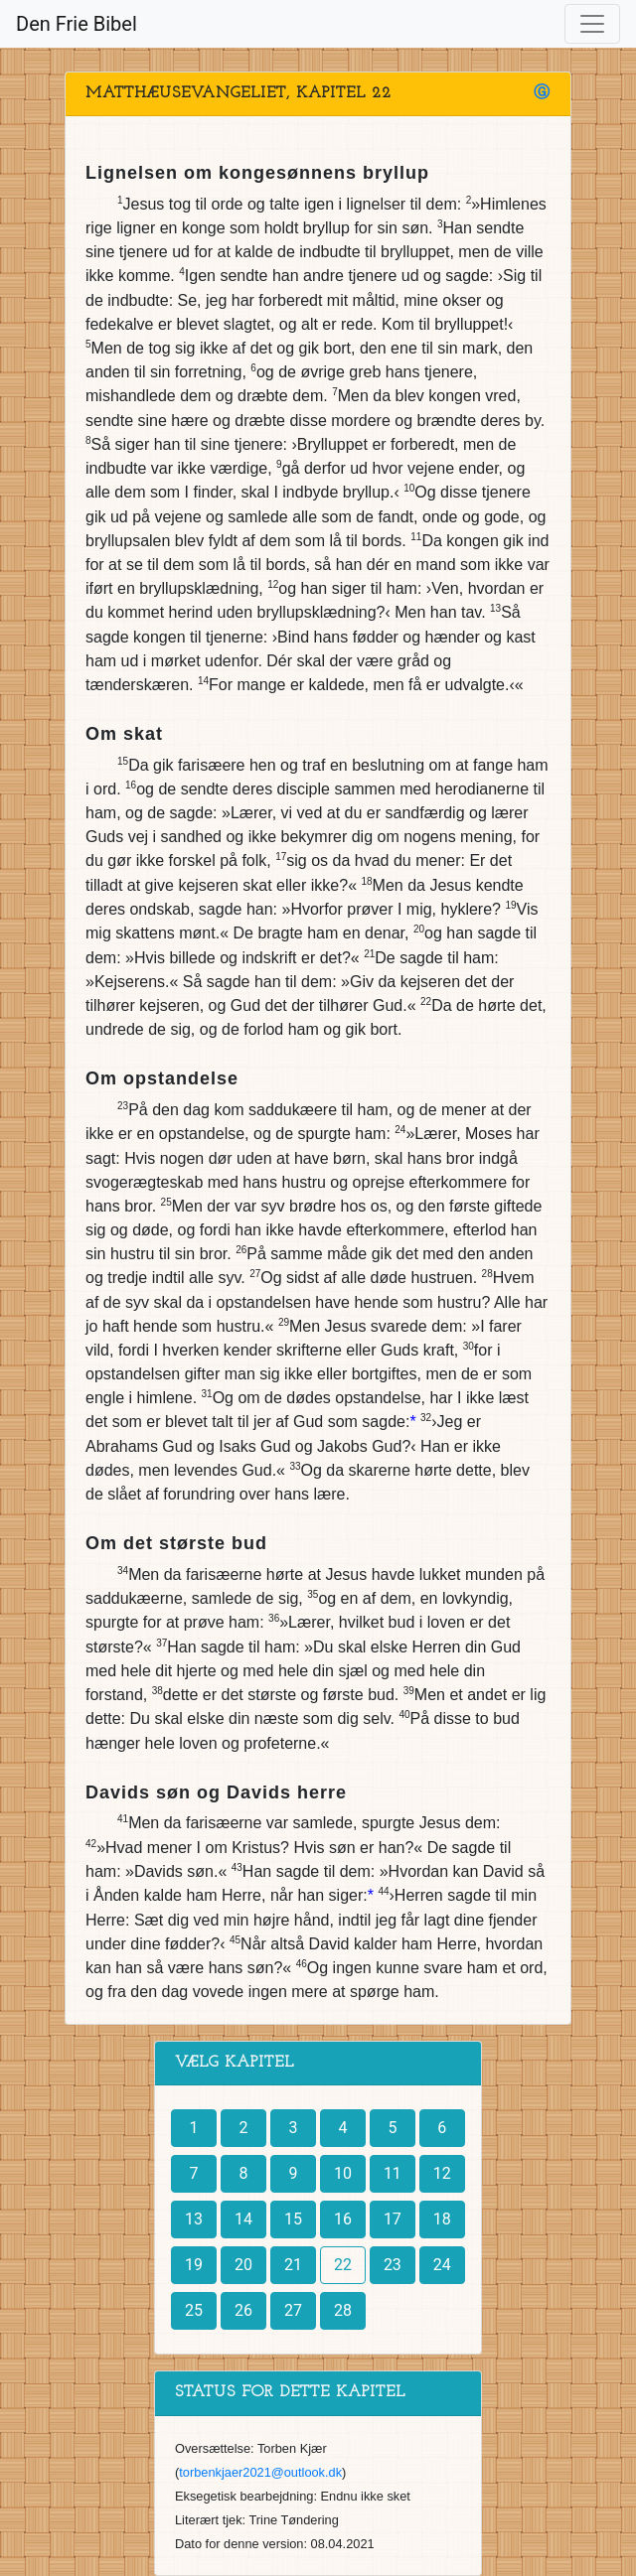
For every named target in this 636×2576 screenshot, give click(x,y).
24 (442, 2264)
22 (343, 2264)
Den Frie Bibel (76, 24)
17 (392, 2219)
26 (243, 2310)
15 (293, 2219)
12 (442, 2173)
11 (392, 2173)
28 (343, 2310)
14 (243, 2219)
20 (243, 2264)
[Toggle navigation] (592, 24)
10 (343, 2173)
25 (194, 2310)
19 (194, 2264)
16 (343, 2219)
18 (442, 2219)
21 (293, 2264)
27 (293, 2310)
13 (194, 2219)
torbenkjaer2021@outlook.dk (260, 2472)
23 (392, 2264)
